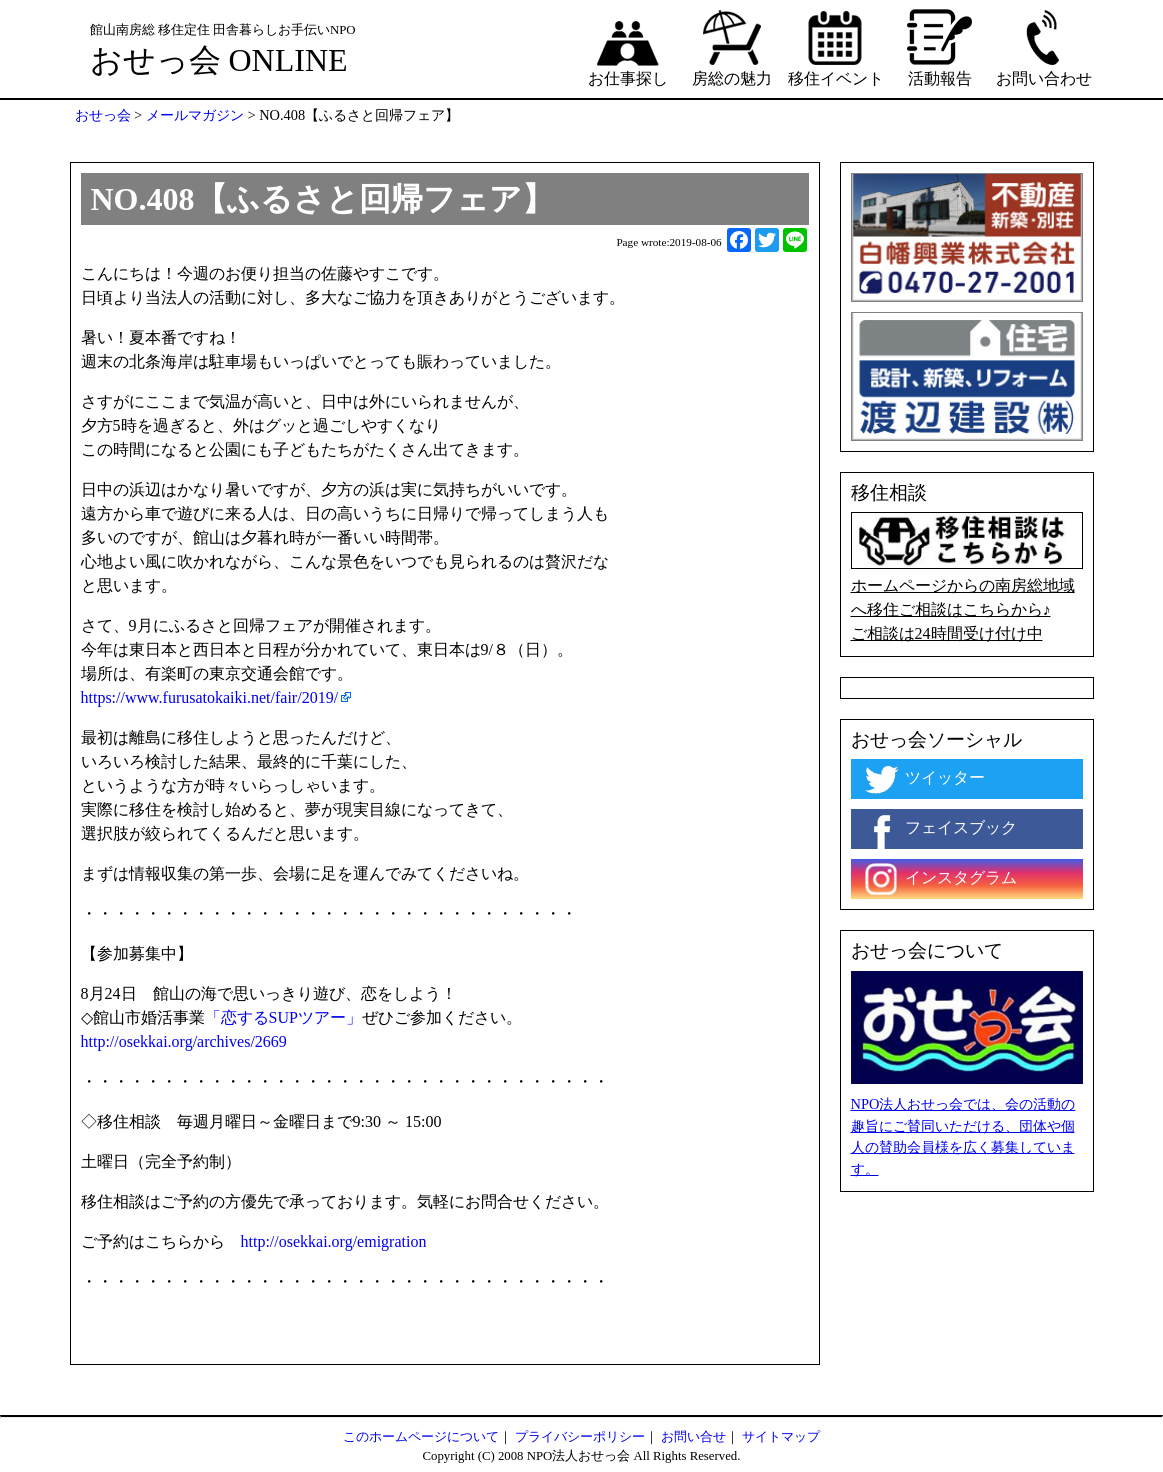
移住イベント (836, 47)
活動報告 (940, 47)
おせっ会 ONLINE (219, 60)
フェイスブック (939, 829)
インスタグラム (939, 879)
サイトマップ (781, 1437)
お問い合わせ (1044, 47)
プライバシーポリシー (580, 1437)
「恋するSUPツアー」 (283, 1017)
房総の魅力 (732, 47)
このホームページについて (421, 1437)
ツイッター (923, 779)
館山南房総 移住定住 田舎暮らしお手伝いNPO (223, 30)
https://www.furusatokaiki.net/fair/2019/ (210, 697)
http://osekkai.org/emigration (334, 1241)
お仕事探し (628, 47)
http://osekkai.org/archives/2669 (184, 1041)
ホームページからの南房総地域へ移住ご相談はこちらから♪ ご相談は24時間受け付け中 (967, 577)
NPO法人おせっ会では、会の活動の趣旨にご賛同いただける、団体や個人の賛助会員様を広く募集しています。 (963, 1136)
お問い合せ (693, 1437)
